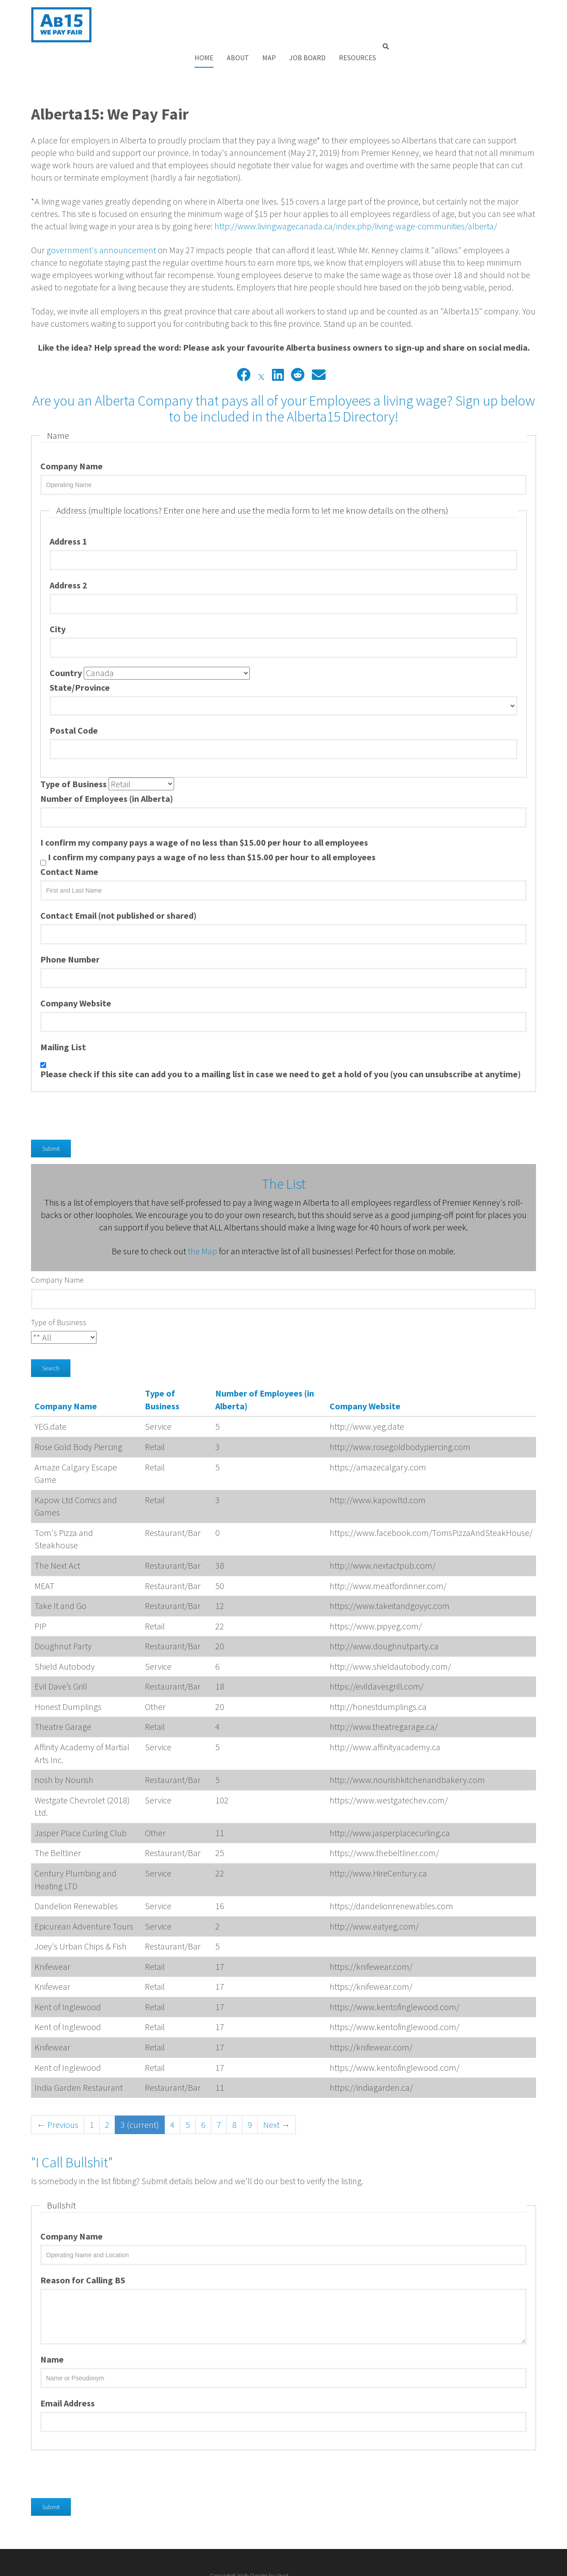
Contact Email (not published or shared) (118, 883)
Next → (276, 2092)
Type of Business (73, 751)
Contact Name (69, 839)
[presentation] (98, 1077)
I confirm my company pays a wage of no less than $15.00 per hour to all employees (204, 810)
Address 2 (68, 552)
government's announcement (101, 218)
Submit (51, 1116)
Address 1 (68, 508)
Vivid (530, 2543)
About (367, 6)
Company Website (75, 970)
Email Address (67, 2370)
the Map (202, 1218)
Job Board (437, 6)
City (58, 596)
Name (52, 2326)
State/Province (80, 655)
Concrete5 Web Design (486, 2543)
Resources (486, 6)
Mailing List (63, 1014)
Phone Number (70, 926)
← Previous (57, 2092)
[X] (261, 343)
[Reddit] (298, 343)
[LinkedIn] (278, 343)
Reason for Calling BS (82, 2247)
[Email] (319, 343)
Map (398, 6)
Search (50, 1336)
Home (333, 6)
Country (66, 640)
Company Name (71, 434)
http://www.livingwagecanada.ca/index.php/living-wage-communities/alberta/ (355, 194)
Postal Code (74, 698)
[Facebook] (244, 343)
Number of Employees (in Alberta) (106, 766)
